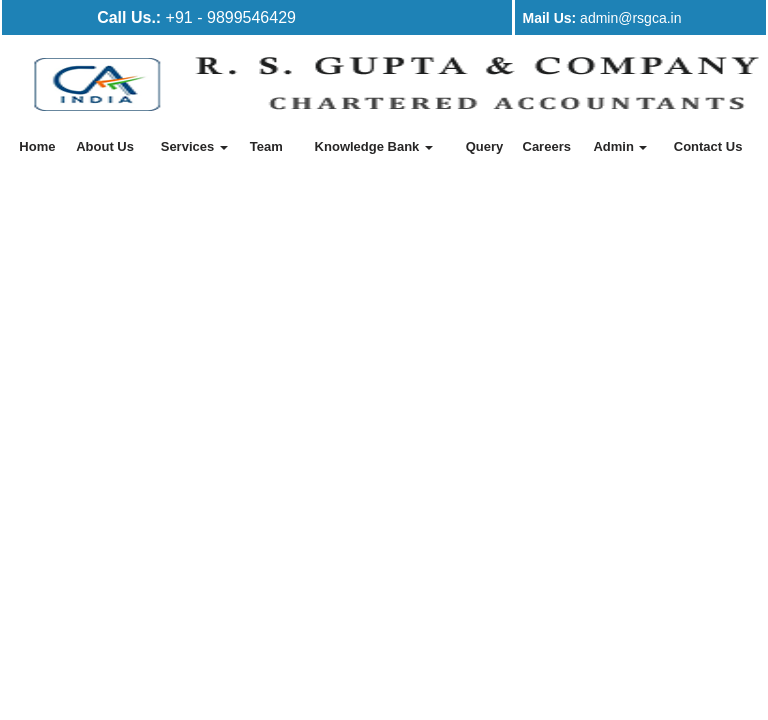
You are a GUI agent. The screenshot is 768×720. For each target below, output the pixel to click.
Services (194, 146)
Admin (620, 146)
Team (266, 146)
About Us (105, 146)
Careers (547, 146)
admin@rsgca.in (602, 18)
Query (485, 146)
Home (37, 146)
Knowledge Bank (374, 146)
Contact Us (708, 146)
